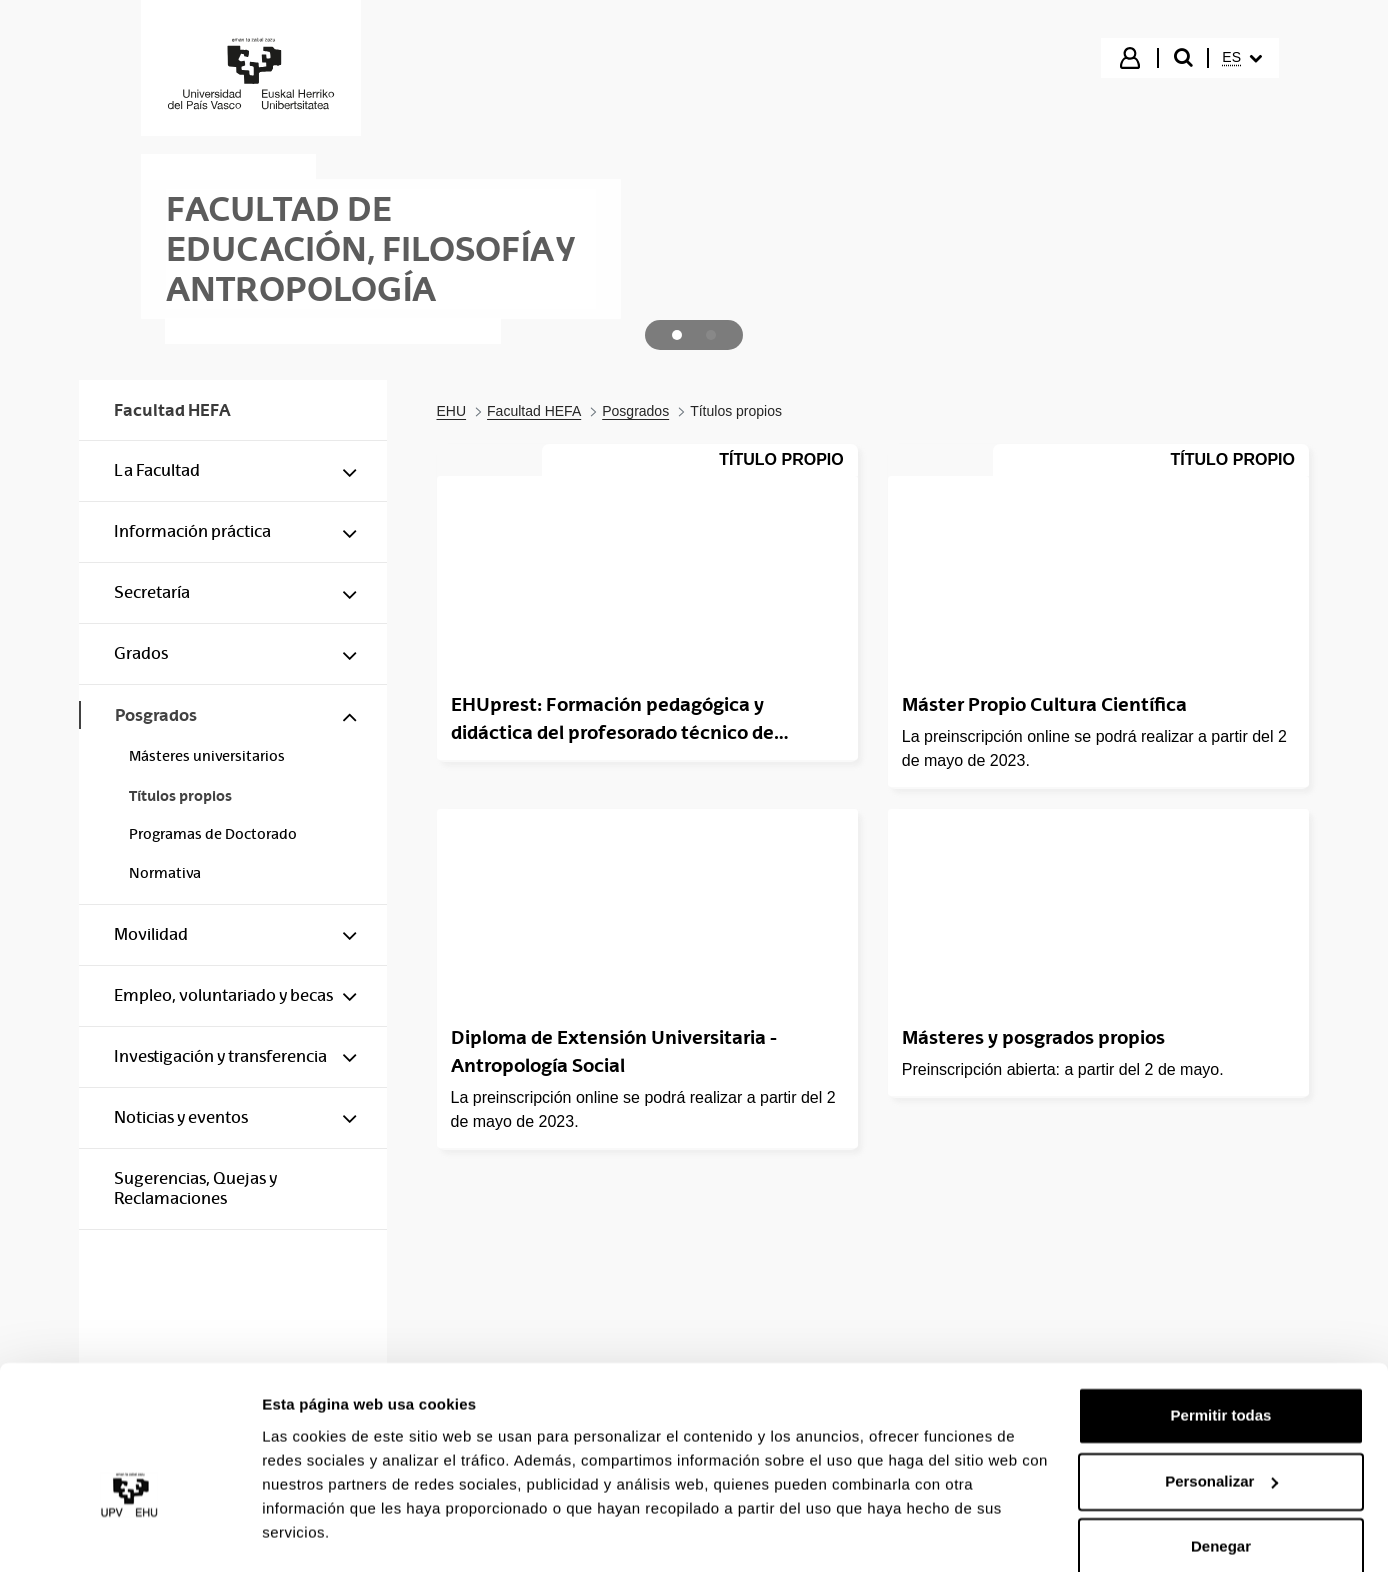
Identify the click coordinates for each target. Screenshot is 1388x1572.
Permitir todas (1221, 1361)
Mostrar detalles (320, 1532)
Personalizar (1221, 1426)
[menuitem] (1242, 58)
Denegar (1221, 1492)
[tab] (677, 335)
